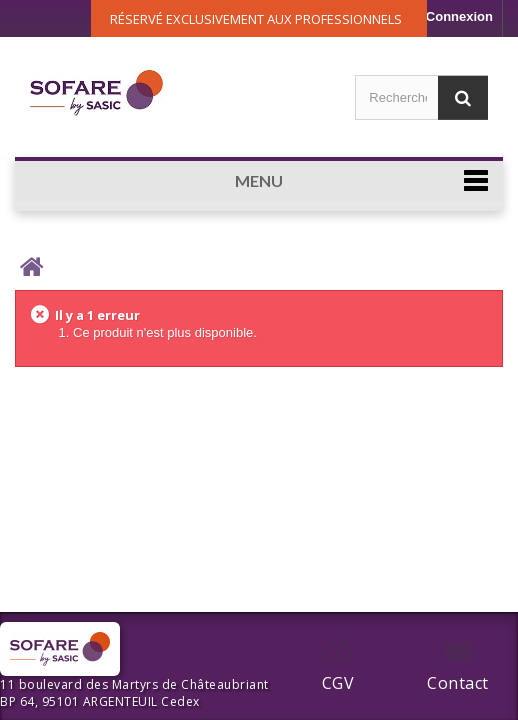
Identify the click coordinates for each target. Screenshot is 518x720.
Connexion (459, 16)
